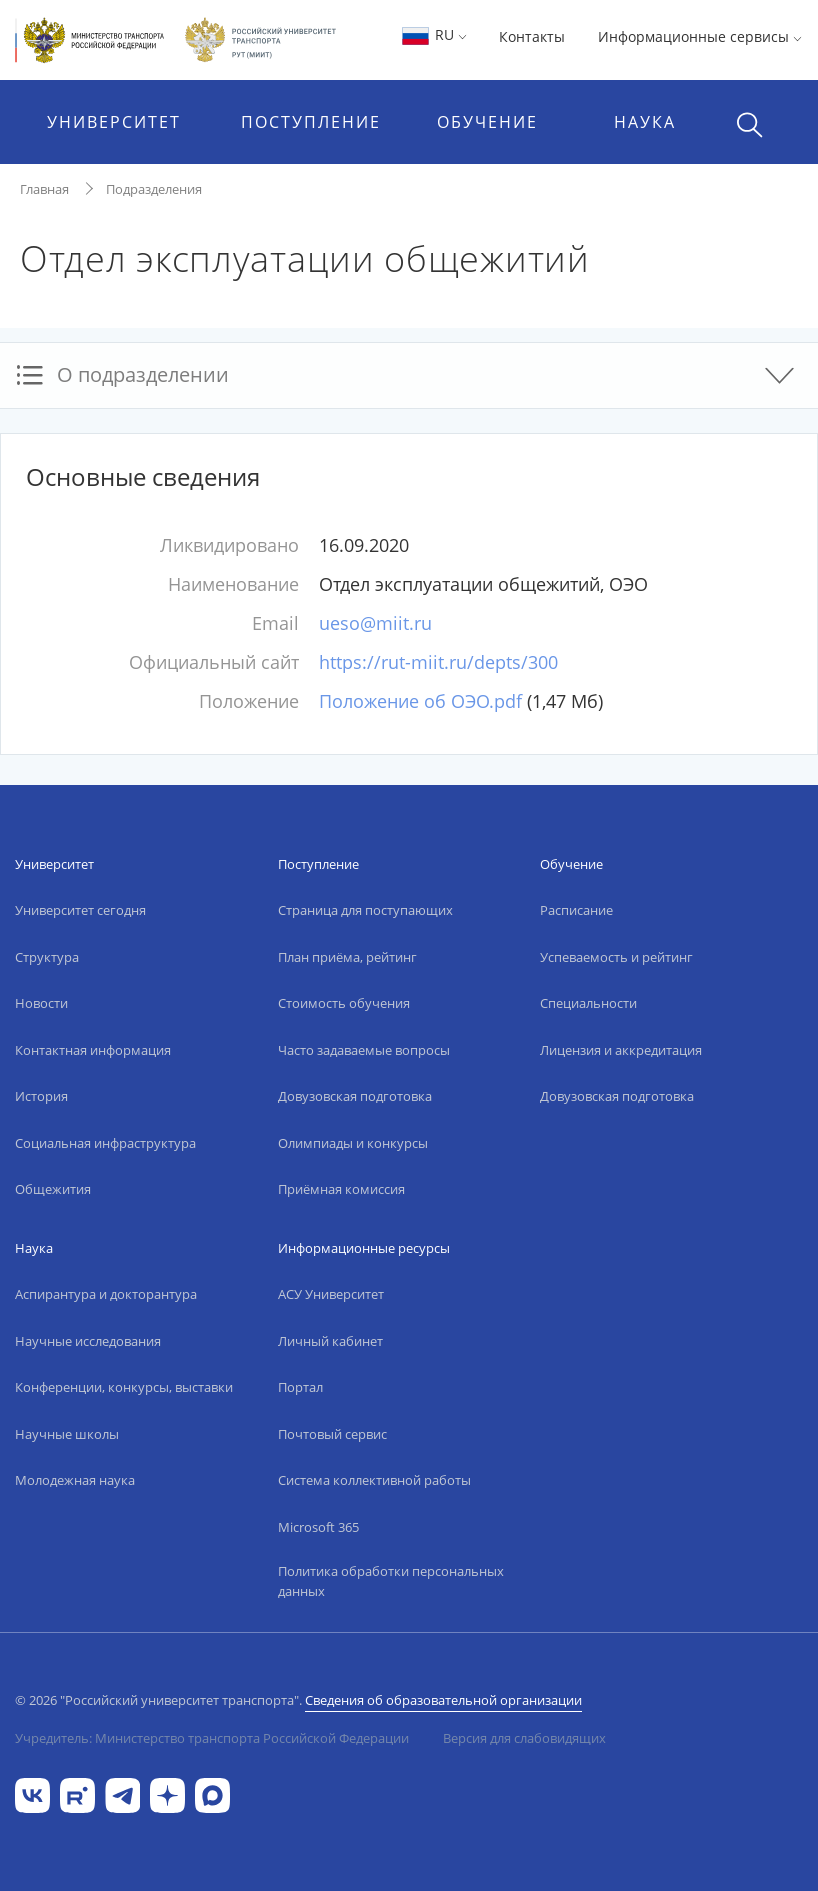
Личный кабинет (330, 1341)
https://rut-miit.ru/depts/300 (438, 662)
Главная (44, 189)
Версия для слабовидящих (524, 1738)
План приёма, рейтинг (347, 957)
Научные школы (67, 1434)
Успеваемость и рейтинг (616, 957)
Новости (41, 1003)
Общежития (53, 1189)
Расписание (576, 910)
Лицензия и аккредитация (621, 1050)
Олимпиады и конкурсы (353, 1143)
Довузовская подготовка (355, 1096)
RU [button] (433, 34)
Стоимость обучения (344, 1003)
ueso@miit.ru (375, 623)
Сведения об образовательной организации (443, 1700)
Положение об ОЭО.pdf (420, 701)
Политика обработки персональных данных (391, 1581)
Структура (47, 957)
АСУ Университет (331, 1294)
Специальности (588, 1003)
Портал (300, 1387)
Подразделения (154, 189)
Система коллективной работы (374, 1480)
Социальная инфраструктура (105, 1143)
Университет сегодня (80, 910)
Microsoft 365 (318, 1527)
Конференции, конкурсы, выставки (124, 1387)
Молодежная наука (75, 1480)
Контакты (532, 36)
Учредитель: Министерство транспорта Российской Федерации (212, 1738)
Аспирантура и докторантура (106, 1294)
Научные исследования (88, 1341)
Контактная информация (93, 1050)
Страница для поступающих (365, 910)
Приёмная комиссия (341, 1189)
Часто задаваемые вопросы (364, 1050)
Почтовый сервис (332, 1434)
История (41, 1096)
